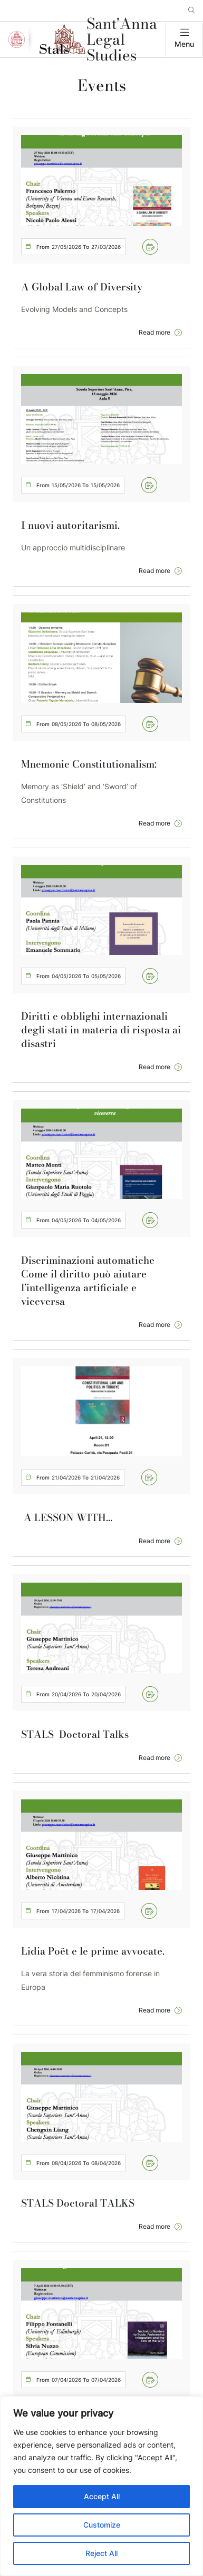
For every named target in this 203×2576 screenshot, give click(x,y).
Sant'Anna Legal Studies (121, 39)
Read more (154, 332)
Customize (101, 2524)
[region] (101, 2486)
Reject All (101, 2553)
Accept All (102, 2496)
